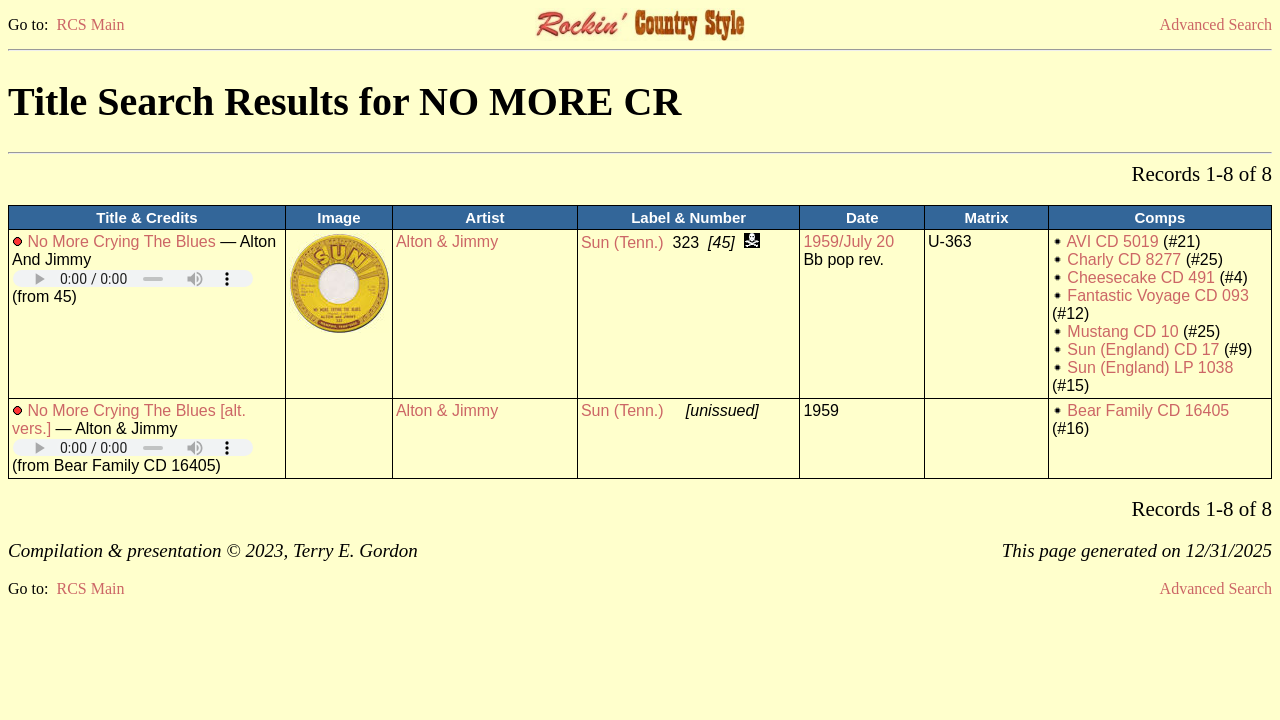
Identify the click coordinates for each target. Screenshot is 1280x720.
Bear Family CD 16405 (1148, 410)
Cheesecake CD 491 (1141, 277)
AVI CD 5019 (1112, 241)
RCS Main (90, 24)
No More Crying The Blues (121, 241)
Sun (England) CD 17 (1143, 349)
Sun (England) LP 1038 (1150, 367)
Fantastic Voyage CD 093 (1157, 295)
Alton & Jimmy (447, 241)
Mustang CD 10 (1122, 331)
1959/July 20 (848, 241)
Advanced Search (1216, 24)
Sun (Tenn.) (622, 242)
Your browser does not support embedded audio (133, 278)
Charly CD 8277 (1124, 259)
